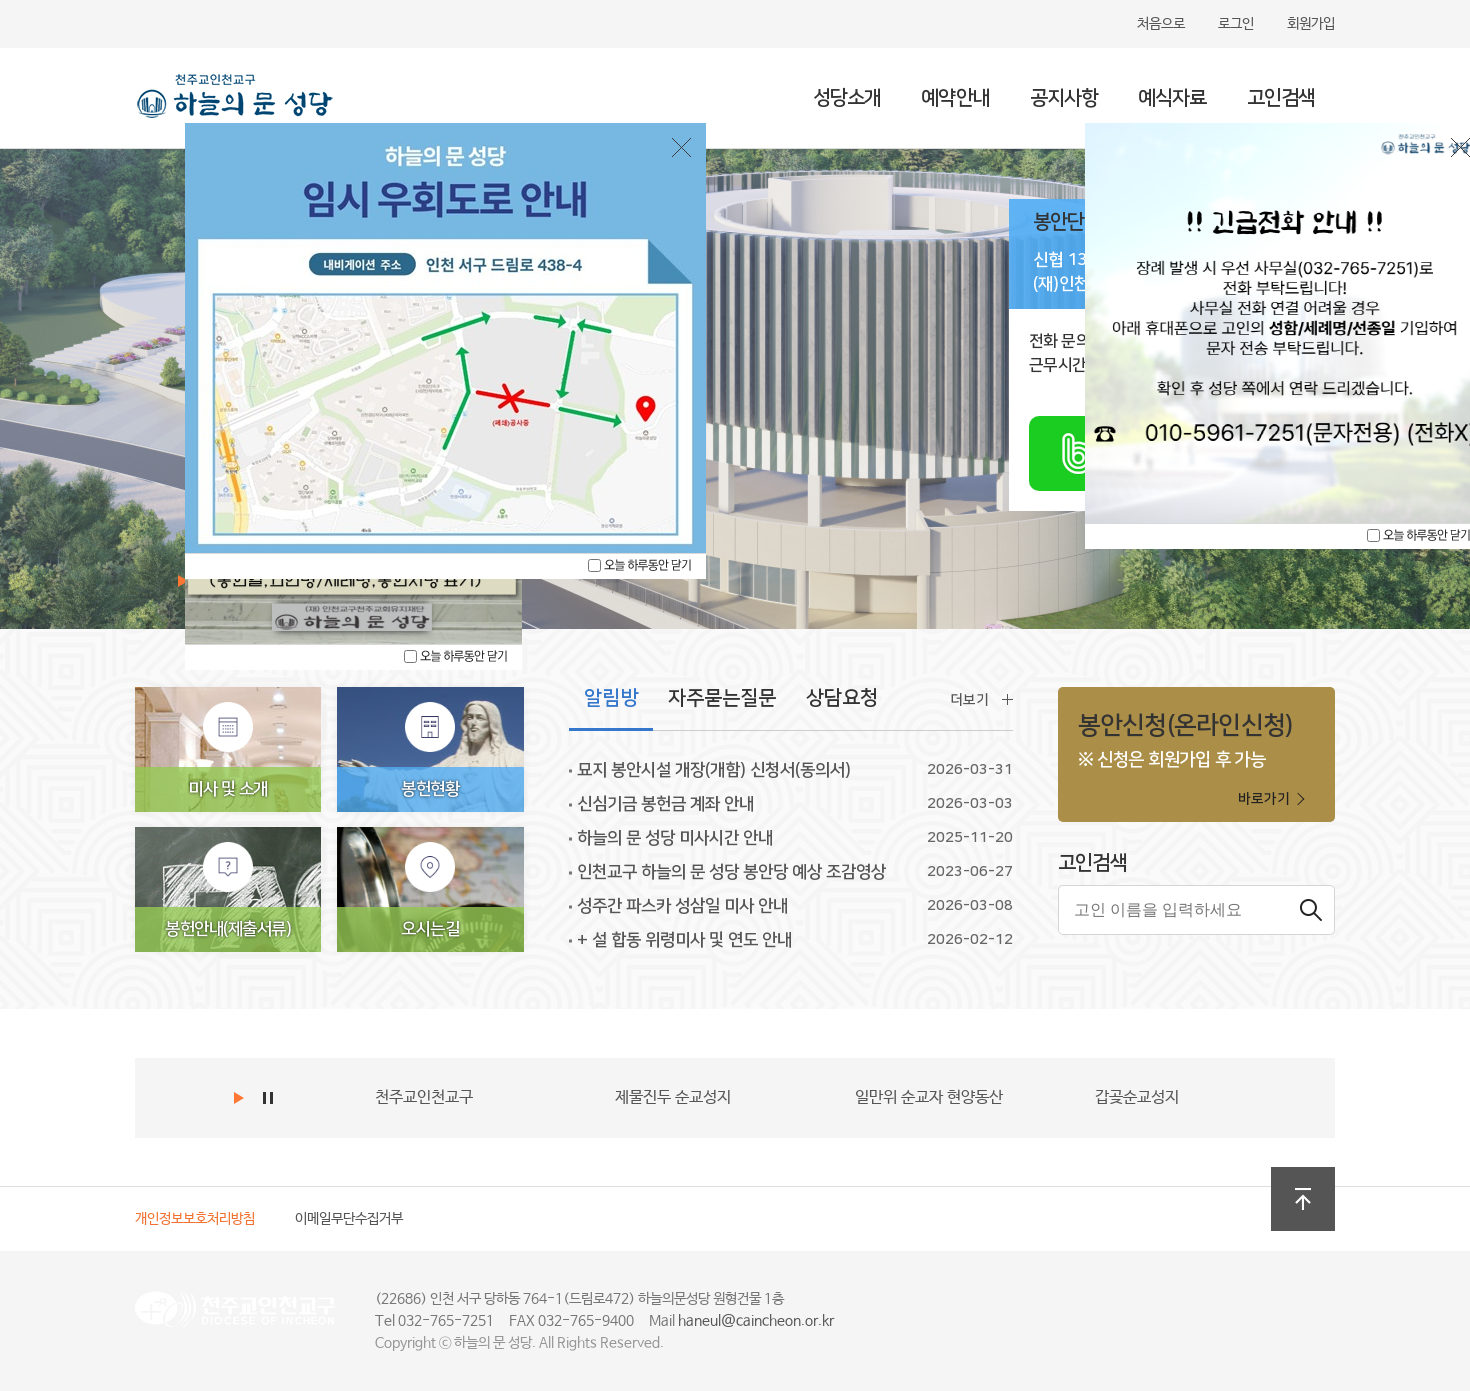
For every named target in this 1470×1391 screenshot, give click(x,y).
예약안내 (955, 98)
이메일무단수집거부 (349, 1219)
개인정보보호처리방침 (195, 1219)
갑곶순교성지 (1137, 1097)
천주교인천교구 (424, 1097)
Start (241, 1098)
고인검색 (1281, 98)
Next (207, 1098)
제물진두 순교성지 (673, 1097)
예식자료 (1172, 98)
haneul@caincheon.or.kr (756, 1321)
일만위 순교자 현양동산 (929, 1097)
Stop (270, 1098)
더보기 (969, 700)
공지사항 (1064, 98)
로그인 (1236, 24)
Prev (179, 1098)
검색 (1310, 910)
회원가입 (1311, 24)
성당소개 (847, 98)
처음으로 (1161, 24)
